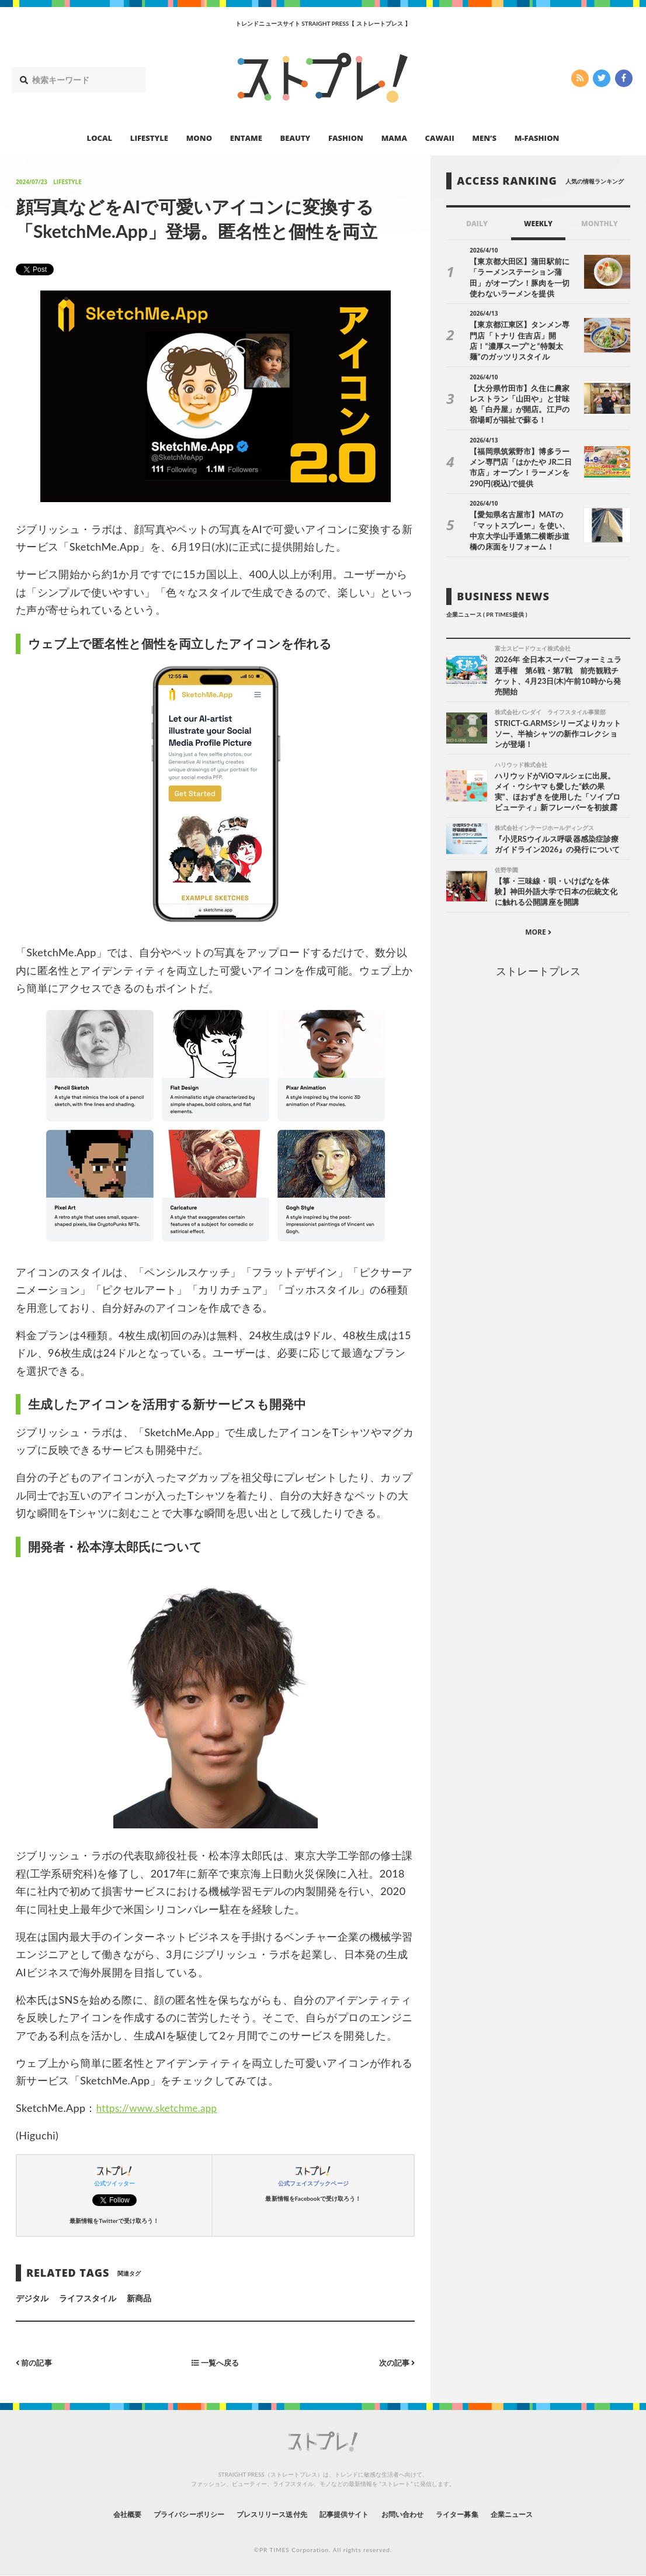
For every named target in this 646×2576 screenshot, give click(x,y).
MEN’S (484, 138)
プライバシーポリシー (167, 2514)
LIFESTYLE (149, 138)
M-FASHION (537, 138)
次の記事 (395, 2362)
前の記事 (35, 2362)
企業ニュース (542, 2514)
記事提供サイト (347, 2514)
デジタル (32, 2298)
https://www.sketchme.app (160, 2107)
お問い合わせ (415, 2514)
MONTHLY (599, 224)
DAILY (477, 224)
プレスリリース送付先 (264, 2514)
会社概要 (95, 2514)
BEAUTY (295, 138)
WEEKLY (538, 224)
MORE (538, 925)
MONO (199, 138)
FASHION (345, 138)
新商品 (139, 2298)
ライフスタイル (87, 2298)
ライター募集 (478, 2514)
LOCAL (100, 138)
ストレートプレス (538, 963)
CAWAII (439, 138)
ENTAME (246, 138)
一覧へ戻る (215, 2362)
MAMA (394, 138)
